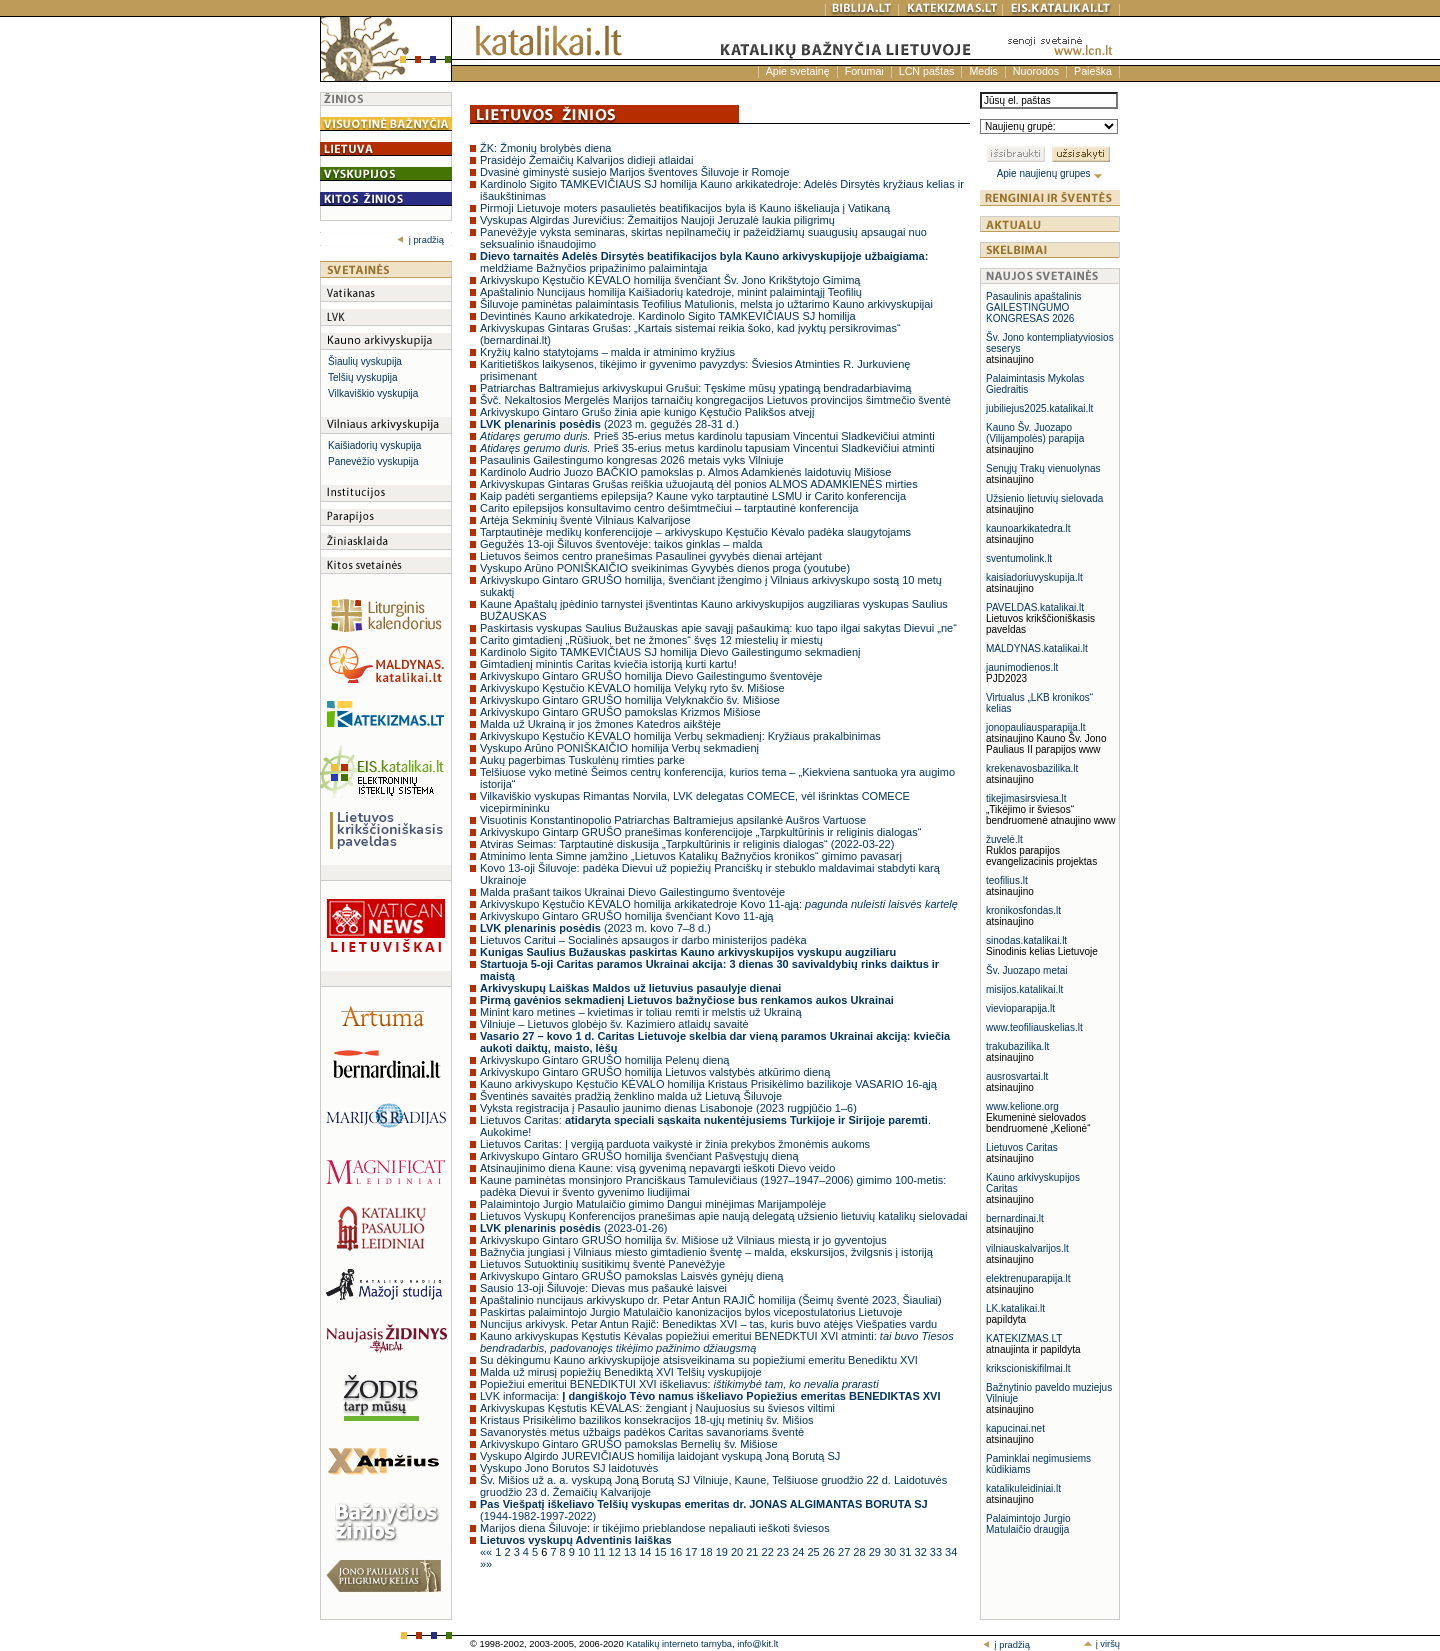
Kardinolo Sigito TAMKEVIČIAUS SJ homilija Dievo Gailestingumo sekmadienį (670, 652)
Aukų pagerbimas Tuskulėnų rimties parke (582, 760)
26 (830, 1552)
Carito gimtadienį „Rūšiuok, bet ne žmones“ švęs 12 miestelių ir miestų (651, 640)
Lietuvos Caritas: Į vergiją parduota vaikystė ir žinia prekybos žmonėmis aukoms (675, 1144)
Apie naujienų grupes (1050, 173)
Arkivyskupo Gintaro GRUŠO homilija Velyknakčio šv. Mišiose (630, 700)
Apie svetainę (798, 71)
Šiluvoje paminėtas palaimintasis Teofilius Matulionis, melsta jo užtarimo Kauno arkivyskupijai (706, 304)
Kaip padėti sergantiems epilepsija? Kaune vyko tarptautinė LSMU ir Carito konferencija (693, 496)
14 (646, 1552)
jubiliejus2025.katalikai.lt (1039, 408)
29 (876, 1552)
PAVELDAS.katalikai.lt (1035, 607)
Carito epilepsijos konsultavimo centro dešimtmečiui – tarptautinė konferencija (669, 508)
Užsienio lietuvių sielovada (1044, 498)
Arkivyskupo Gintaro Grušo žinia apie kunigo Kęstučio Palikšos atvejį (647, 412)
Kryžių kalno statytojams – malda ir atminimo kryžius (607, 352)
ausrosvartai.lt (1017, 1076)
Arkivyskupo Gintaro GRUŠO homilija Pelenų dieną (604, 1060)
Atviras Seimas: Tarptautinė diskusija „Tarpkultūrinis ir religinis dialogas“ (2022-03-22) (687, 844)
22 (769, 1552)
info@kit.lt (757, 1644)
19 (723, 1552)
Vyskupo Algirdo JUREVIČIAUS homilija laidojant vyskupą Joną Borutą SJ (660, 1456)
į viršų (1101, 1644)
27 (845, 1552)
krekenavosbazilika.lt (1032, 768)
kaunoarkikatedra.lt (1028, 528)
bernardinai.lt (1015, 1218)
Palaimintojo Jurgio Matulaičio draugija (1028, 1524)
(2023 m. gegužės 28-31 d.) (609, 424)
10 (585, 1552)
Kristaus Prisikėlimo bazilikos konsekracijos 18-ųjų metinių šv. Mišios (647, 1420)
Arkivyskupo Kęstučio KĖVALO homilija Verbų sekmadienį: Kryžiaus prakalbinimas (680, 736)
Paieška (1093, 71)
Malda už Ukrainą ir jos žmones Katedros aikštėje (600, 724)
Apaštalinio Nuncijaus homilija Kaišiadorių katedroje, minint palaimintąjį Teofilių (671, 292)
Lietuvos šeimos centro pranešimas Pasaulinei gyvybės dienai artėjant (651, 556)
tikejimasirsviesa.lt (1026, 798)
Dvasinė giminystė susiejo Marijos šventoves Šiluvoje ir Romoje (634, 172)
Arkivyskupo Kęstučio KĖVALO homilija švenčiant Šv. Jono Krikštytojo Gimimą (670, 280)
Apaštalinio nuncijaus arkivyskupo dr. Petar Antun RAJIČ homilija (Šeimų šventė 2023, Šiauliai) (711, 1300)
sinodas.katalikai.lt (1026, 940)
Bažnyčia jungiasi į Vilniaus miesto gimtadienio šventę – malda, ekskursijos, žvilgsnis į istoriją (706, 1252)
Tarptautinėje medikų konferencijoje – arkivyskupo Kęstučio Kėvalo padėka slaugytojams (695, 532)
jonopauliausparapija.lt (1036, 727)
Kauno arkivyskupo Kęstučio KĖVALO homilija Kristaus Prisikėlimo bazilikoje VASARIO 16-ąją (708, 1084)
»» (486, 1564)
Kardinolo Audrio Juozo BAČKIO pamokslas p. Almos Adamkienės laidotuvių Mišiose (686, 472)
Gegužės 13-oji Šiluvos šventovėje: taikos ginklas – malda (621, 544)
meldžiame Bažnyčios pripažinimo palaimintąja (704, 262)
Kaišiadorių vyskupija (374, 445)
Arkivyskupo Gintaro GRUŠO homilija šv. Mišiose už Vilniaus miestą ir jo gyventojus (683, 1240)
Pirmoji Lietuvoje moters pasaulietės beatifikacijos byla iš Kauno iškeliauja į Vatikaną (685, 208)
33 (937, 1552)
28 (860, 1552)
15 (661, 1552)
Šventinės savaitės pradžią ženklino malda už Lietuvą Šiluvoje (631, 1096)
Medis (983, 71)
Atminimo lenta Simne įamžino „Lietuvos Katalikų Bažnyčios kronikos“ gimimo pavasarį (691, 856)
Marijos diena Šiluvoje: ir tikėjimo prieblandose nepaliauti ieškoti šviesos (655, 1528)
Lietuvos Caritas (1022, 1147)
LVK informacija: (710, 1396)
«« (487, 1552)
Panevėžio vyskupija (373, 461)
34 (951, 1552)
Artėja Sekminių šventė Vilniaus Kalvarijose (585, 520)
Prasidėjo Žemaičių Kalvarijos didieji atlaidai (586, 160)
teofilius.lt (1007, 880)
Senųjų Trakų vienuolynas (1043, 468)
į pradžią (420, 240)
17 (692, 1552)
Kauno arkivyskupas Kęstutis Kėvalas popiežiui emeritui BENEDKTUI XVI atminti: (717, 1342)
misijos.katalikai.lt (1024, 989)
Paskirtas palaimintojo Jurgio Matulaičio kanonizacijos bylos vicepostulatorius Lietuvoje (691, 1312)
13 (631, 1552)
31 (906, 1552)
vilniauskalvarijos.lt (1027, 1248)
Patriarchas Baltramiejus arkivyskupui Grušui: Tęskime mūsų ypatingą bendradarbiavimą (695, 388)
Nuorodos (1036, 71)
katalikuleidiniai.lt (1023, 1488)
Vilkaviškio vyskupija (373, 393)
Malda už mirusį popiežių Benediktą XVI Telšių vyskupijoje (621, 1372)
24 (799, 1552)
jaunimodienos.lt (1022, 667)
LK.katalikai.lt (1015, 1308)
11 (600, 1552)
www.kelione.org (1022, 1106)
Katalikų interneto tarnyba (679, 1644)
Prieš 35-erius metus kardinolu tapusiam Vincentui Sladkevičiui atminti (707, 436)
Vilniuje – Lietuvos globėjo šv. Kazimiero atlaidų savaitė (614, 1024)
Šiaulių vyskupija (365, 361)
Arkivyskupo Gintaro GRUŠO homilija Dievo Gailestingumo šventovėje (651, 676)
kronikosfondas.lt (1023, 910)
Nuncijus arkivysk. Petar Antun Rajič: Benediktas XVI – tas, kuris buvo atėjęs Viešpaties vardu (708, 1324)
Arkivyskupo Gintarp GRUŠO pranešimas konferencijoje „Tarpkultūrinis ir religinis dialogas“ (700, 832)
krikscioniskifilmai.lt (1028, 1368)
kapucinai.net (1015, 1428)
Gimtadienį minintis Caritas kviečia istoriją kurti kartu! (608, 664)
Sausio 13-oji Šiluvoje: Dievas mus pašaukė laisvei (603, 1288)
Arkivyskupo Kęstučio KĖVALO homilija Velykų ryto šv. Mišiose (632, 688)
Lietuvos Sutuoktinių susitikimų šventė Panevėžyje (602, 1264)
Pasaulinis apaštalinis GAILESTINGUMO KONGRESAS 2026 (1034, 307)
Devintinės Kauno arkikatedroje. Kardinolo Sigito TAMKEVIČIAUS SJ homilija (668, 316)
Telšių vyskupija (362, 377)
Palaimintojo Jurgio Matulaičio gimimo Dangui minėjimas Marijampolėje (653, 1204)
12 (616, 1552)
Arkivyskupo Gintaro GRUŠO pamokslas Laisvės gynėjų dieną (631, 1276)
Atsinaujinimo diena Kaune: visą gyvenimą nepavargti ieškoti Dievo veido (657, 1168)
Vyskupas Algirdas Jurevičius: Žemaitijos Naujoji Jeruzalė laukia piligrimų (657, 220)
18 (707, 1552)
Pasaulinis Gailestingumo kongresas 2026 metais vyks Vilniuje (632, 460)
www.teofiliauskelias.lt (1034, 1027)
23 (784, 1552)
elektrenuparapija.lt (1028, 1278)
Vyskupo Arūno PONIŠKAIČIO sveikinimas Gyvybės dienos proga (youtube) (665, 568)
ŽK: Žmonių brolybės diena (545, 148)
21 (753, 1552)
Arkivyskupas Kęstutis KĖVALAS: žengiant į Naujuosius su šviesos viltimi (657, 1408)
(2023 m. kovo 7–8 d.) (595, 928)
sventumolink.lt (1019, 558)
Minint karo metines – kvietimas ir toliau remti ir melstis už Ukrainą (641, 1012)
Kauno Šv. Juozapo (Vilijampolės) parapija (1035, 433)
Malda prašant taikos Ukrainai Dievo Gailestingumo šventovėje (632, 892)
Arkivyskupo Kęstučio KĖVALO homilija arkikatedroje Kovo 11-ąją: (719, 904)
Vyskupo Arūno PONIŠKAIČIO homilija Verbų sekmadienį (619, 748)
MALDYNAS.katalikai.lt (1037, 648)
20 (738, 1552)
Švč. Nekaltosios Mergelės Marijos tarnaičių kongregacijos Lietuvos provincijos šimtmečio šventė (715, 400)
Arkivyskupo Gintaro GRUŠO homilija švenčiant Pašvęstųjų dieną (639, 1156)
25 (814, 1552)
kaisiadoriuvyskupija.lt (1034, 577)
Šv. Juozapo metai (1027, 970)
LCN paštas (927, 71)
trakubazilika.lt (1017, 1046)
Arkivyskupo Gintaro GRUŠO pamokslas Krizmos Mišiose (620, 712)
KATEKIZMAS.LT (1024, 1338)
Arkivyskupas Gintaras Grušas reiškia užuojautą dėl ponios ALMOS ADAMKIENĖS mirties (699, 484)
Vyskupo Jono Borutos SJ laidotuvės (569, 1468)
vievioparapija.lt (1020, 1008)
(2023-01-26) (573, 1228)
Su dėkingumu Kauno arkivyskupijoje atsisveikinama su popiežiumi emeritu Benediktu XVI (699, 1360)
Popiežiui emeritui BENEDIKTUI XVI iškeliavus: (679, 1384)
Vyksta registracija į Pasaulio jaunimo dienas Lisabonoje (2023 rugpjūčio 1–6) (668, 1108)
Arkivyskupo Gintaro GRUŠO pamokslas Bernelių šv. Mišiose (629, 1444)
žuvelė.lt (1004, 839)
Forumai (864, 71)
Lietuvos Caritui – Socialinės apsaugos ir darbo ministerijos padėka (643, 940)
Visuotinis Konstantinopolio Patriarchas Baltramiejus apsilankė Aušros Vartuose (673, 820)
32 (922, 1552)
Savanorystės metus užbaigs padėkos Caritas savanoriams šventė (642, 1432)
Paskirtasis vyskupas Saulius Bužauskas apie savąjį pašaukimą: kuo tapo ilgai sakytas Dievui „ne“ (718, 628)
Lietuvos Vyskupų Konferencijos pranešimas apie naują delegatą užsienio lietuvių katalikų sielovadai (724, 1216)
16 (677, 1552)
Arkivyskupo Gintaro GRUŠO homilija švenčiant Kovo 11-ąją (626, 916)
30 (891, 1552)
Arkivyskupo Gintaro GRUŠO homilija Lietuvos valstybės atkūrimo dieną (655, 1072)
